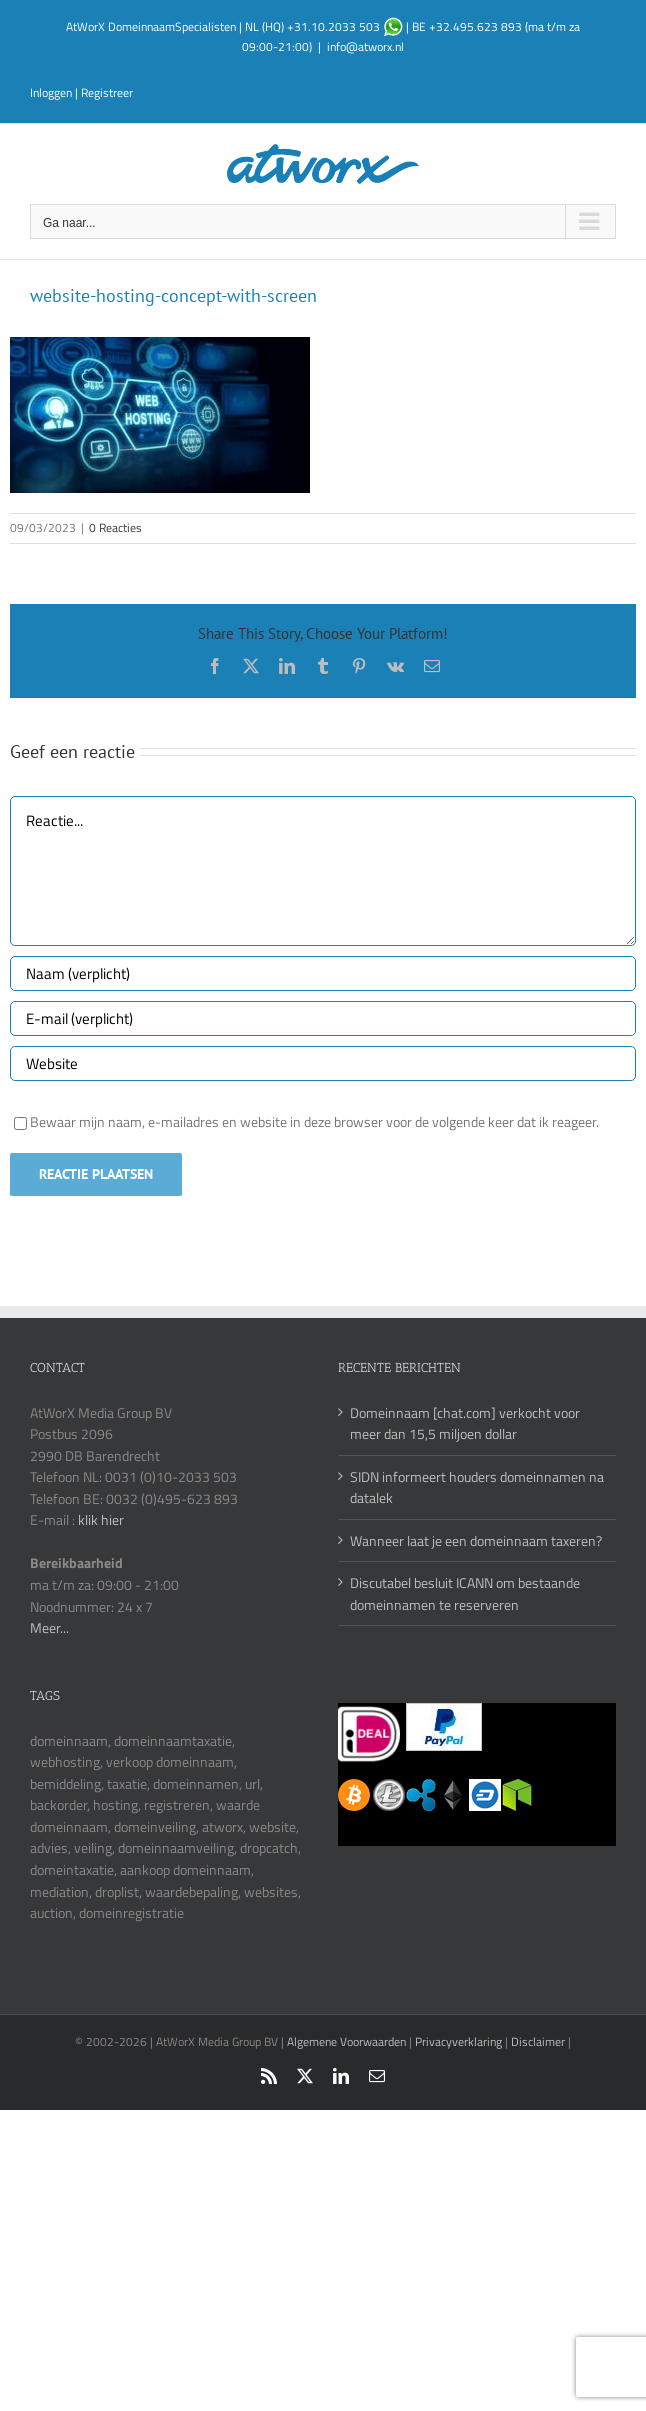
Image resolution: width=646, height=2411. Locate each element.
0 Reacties (115, 527)
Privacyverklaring (458, 2041)
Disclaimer (538, 2041)
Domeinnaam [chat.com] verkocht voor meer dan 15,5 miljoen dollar (465, 1423)
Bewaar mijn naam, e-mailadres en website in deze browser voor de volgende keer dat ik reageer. (314, 1121)
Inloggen (51, 92)
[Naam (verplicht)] (323, 973)
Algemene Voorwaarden (348, 2041)
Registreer (107, 92)
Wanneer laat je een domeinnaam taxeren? (476, 1540)
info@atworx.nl (365, 46)
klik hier (101, 1519)
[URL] (323, 1063)
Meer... (49, 1627)
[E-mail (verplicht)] (323, 1018)
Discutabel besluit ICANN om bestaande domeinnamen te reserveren (465, 1593)
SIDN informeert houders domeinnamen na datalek (477, 1487)
